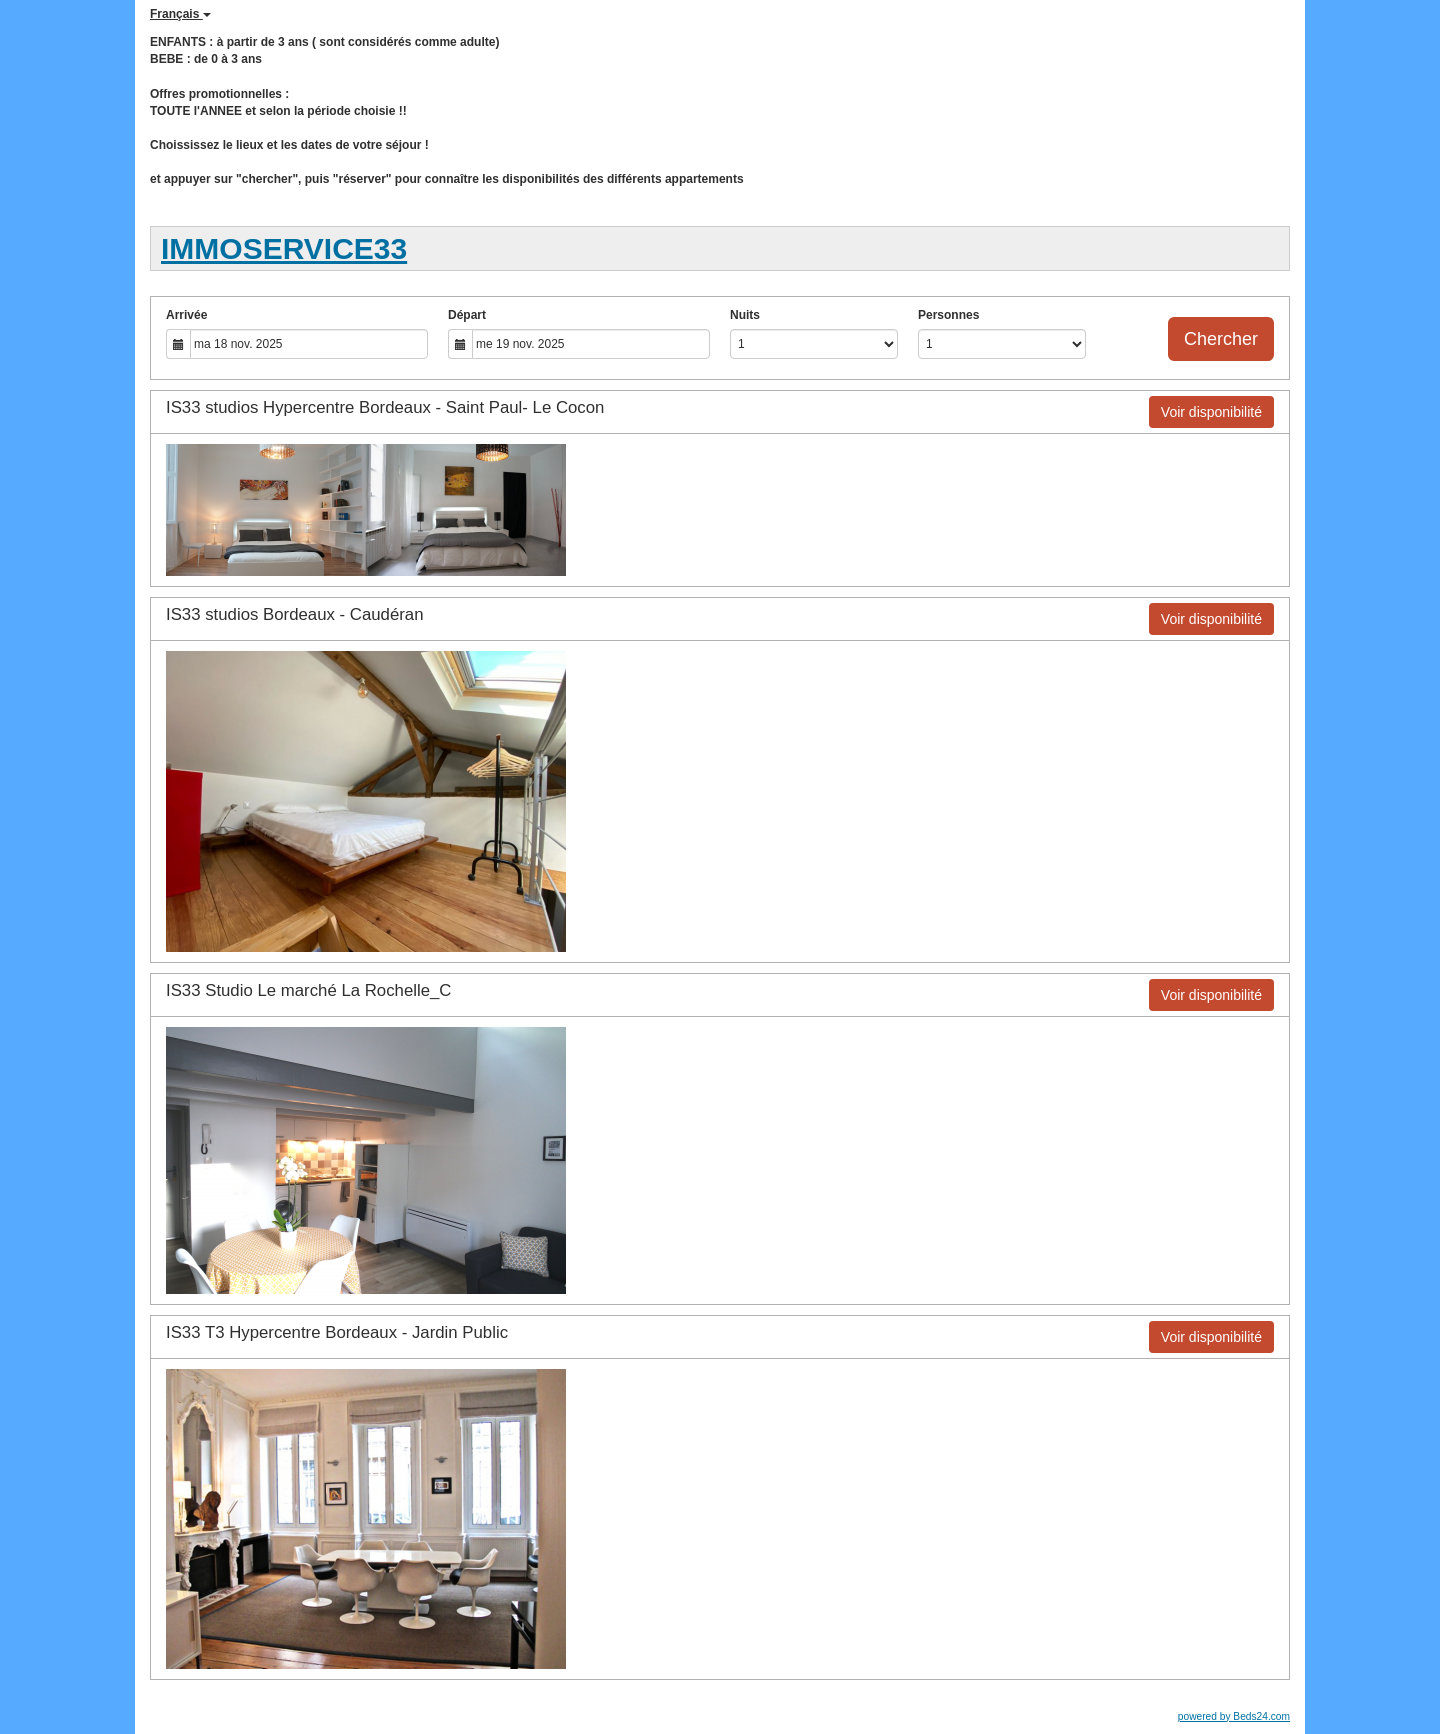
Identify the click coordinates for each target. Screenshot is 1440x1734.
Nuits (745, 315)
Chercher (1221, 339)
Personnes (948, 315)
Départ (467, 315)
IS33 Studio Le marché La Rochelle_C (308, 990)
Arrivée (186, 315)
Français (180, 14)
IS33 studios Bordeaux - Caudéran (294, 614)
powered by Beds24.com (1234, 1716)
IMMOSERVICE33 (284, 248)
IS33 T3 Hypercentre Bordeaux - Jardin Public (337, 1332)
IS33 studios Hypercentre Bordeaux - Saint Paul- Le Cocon (385, 407)
